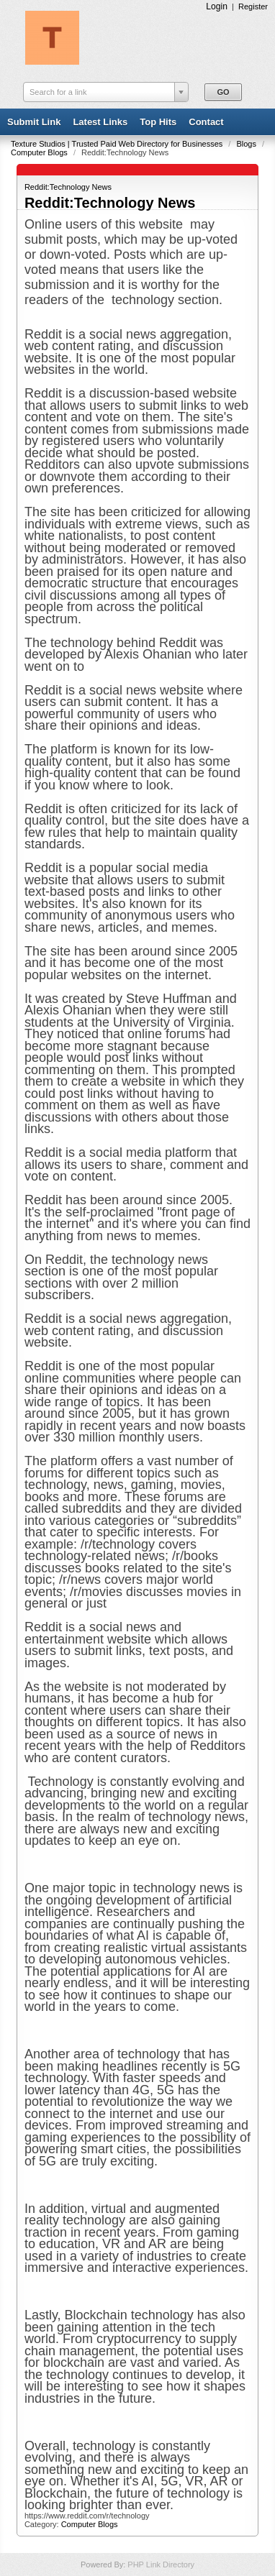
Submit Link (33, 121)
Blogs (247, 143)
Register (253, 6)
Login (216, 6)
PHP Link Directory (160, 2564)
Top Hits (158, 121)
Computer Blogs (40, 152)
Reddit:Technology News (68, 187)
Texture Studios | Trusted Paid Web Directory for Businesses (118, 143)
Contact (206, 121)
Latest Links (100, 121)
